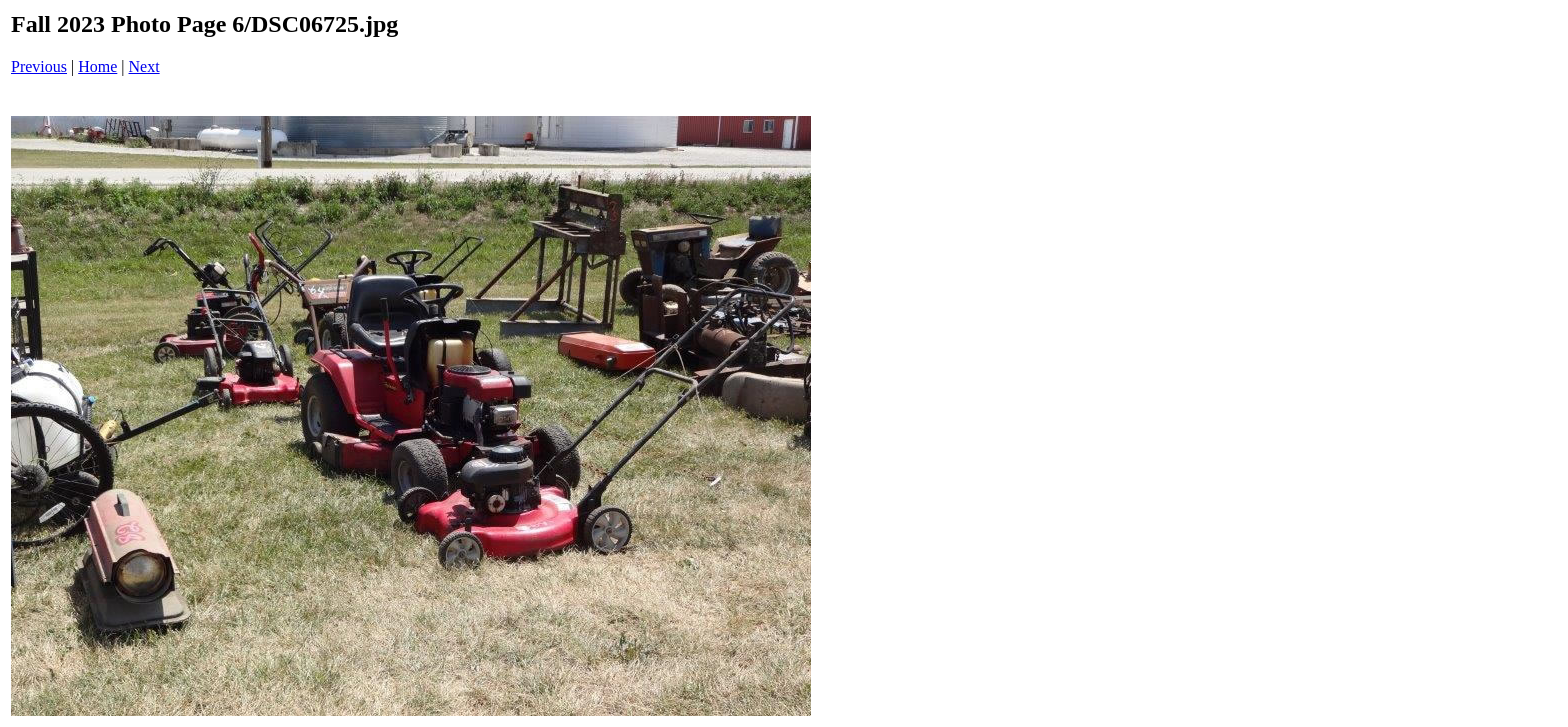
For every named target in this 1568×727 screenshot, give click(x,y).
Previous (39, 66)
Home (97, 66)
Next (144, 66)
